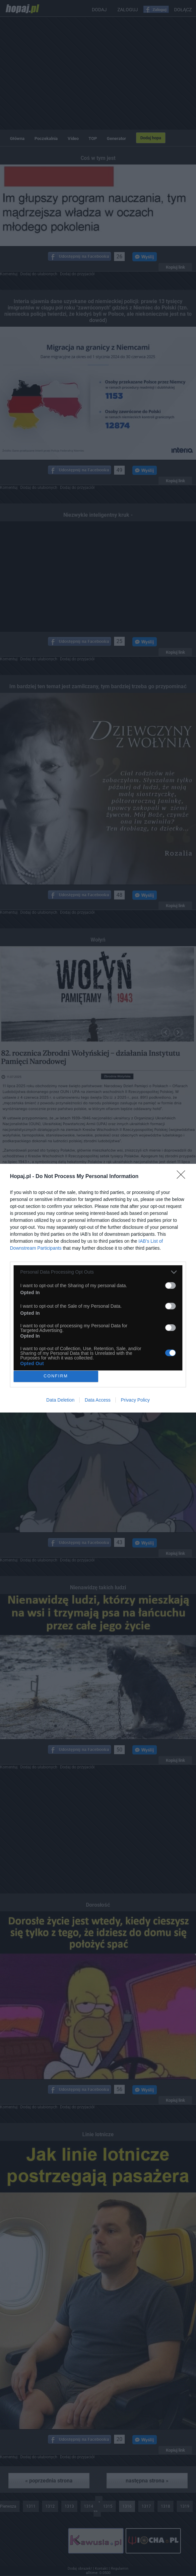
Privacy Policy (135, 1400)
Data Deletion (60, 1400)
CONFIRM (55, 1376)
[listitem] (98, 1272)
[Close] (183, 1176)
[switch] (170, 1285)
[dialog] (98, 1288)
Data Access (97, 1400)
